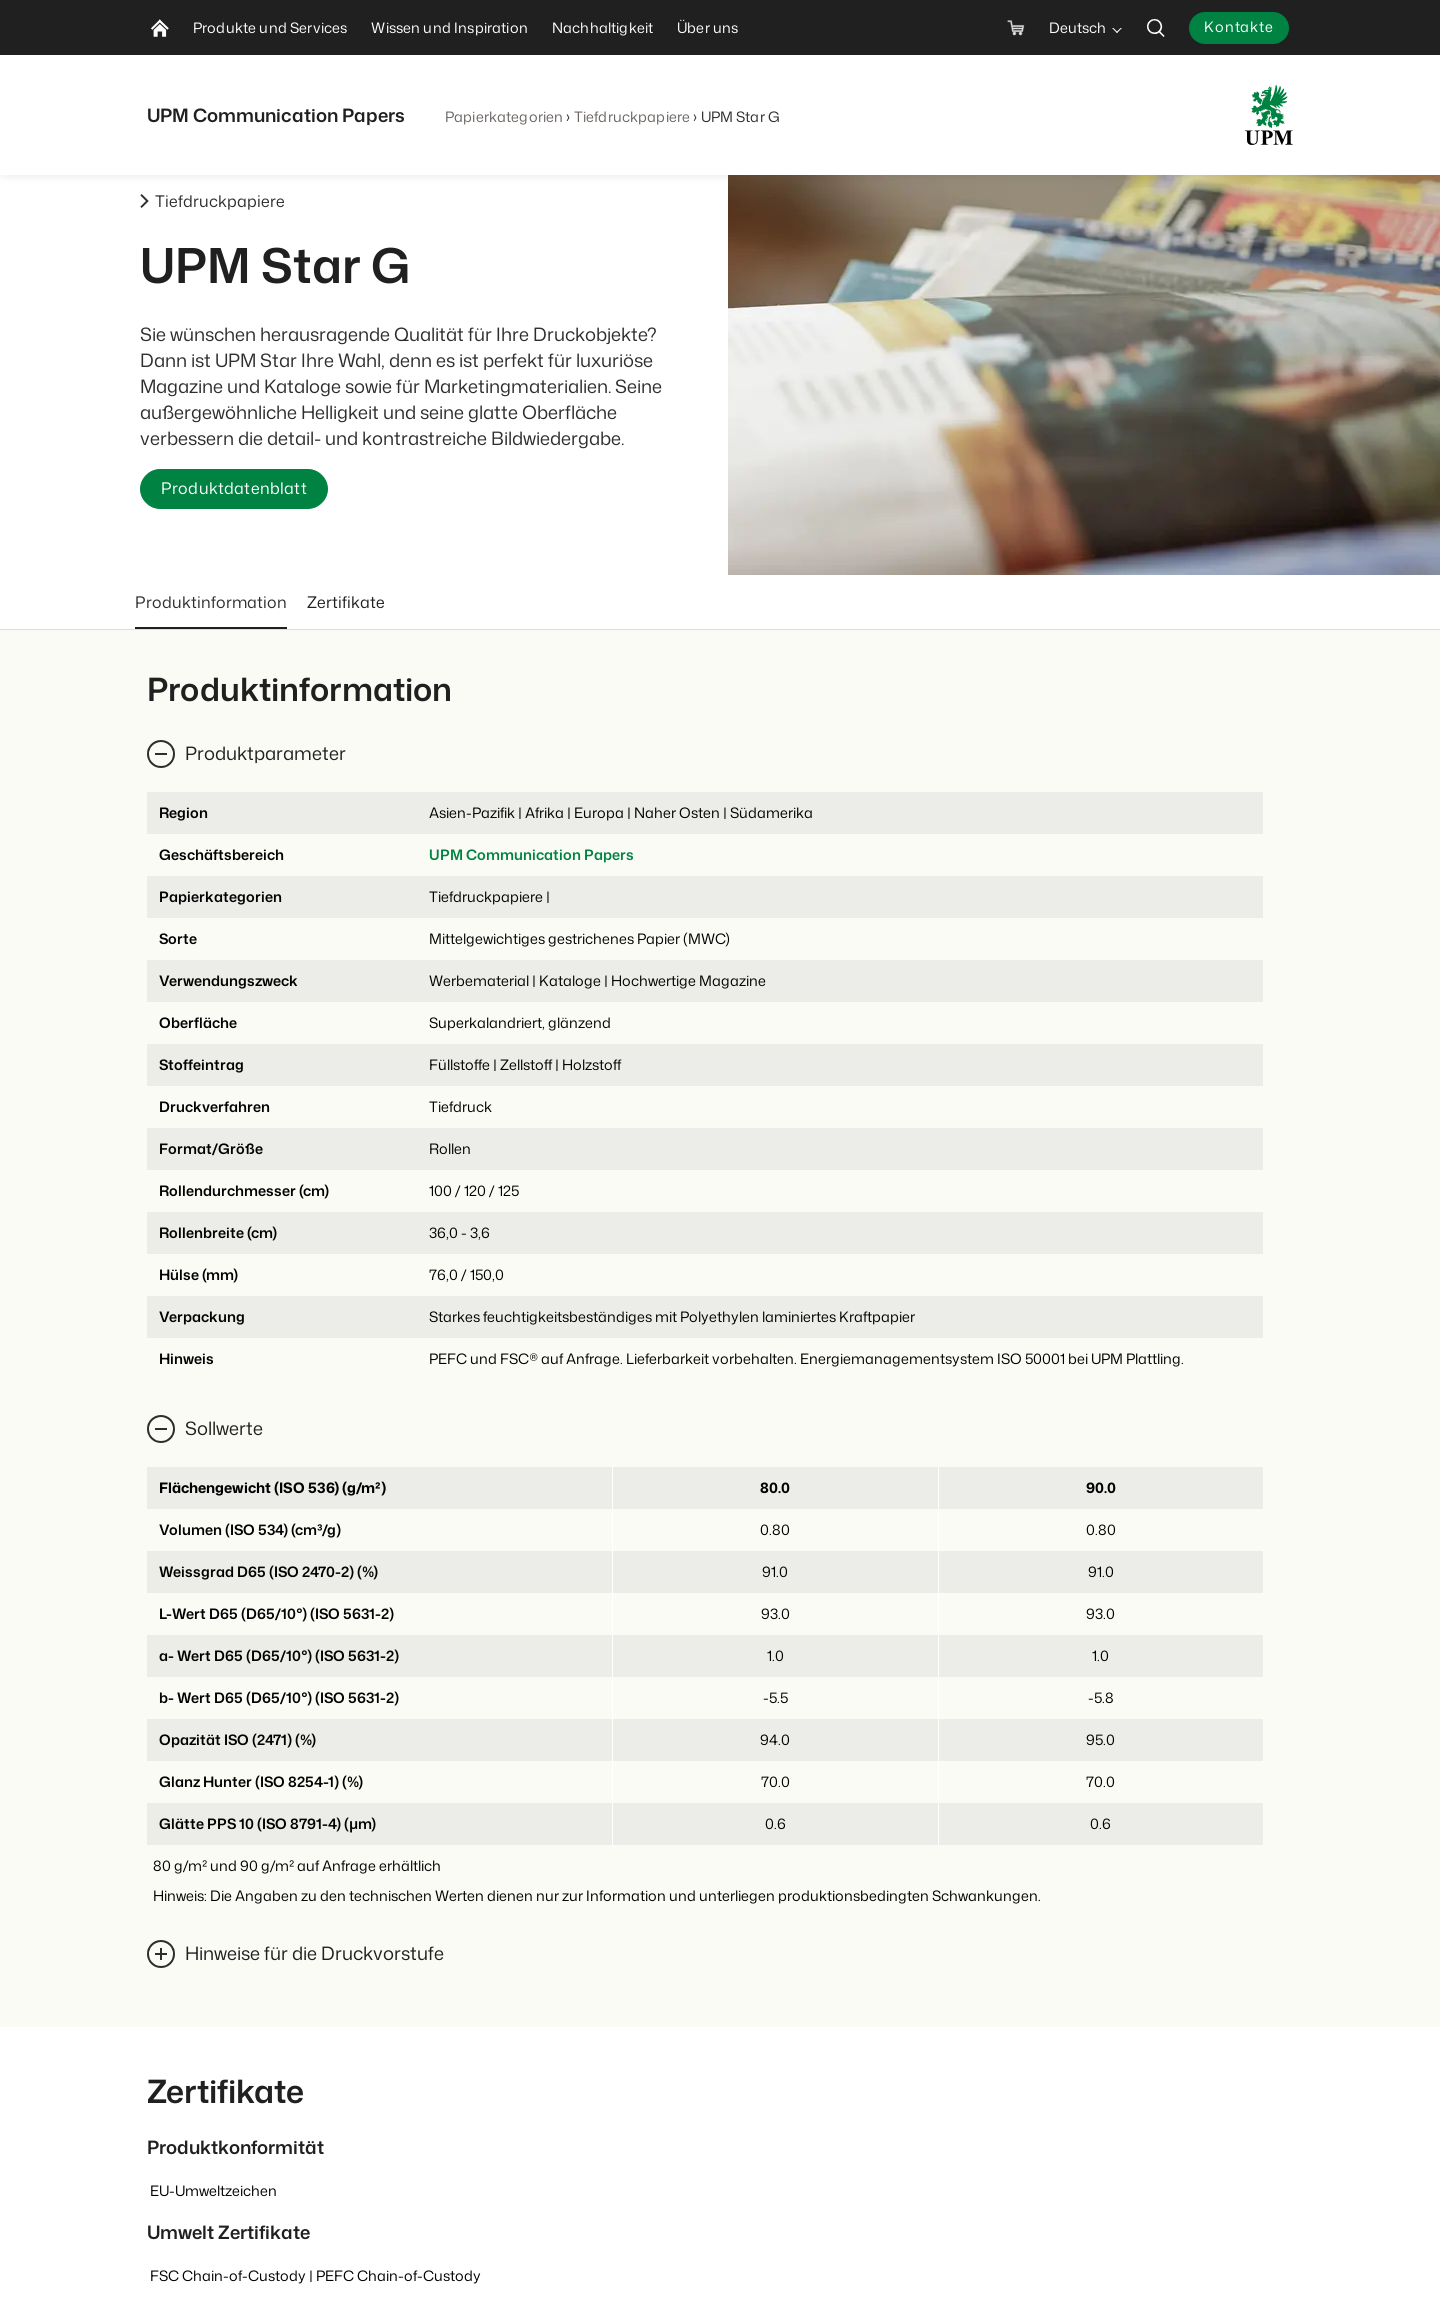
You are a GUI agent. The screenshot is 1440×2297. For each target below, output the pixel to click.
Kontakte (1239, 26)
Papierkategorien (504, 116)
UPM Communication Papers (531, 854)
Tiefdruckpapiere (632, 116)
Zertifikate (346, 602)
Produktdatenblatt (234, 489)
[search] (1156, 27)
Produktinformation (211, 602)
